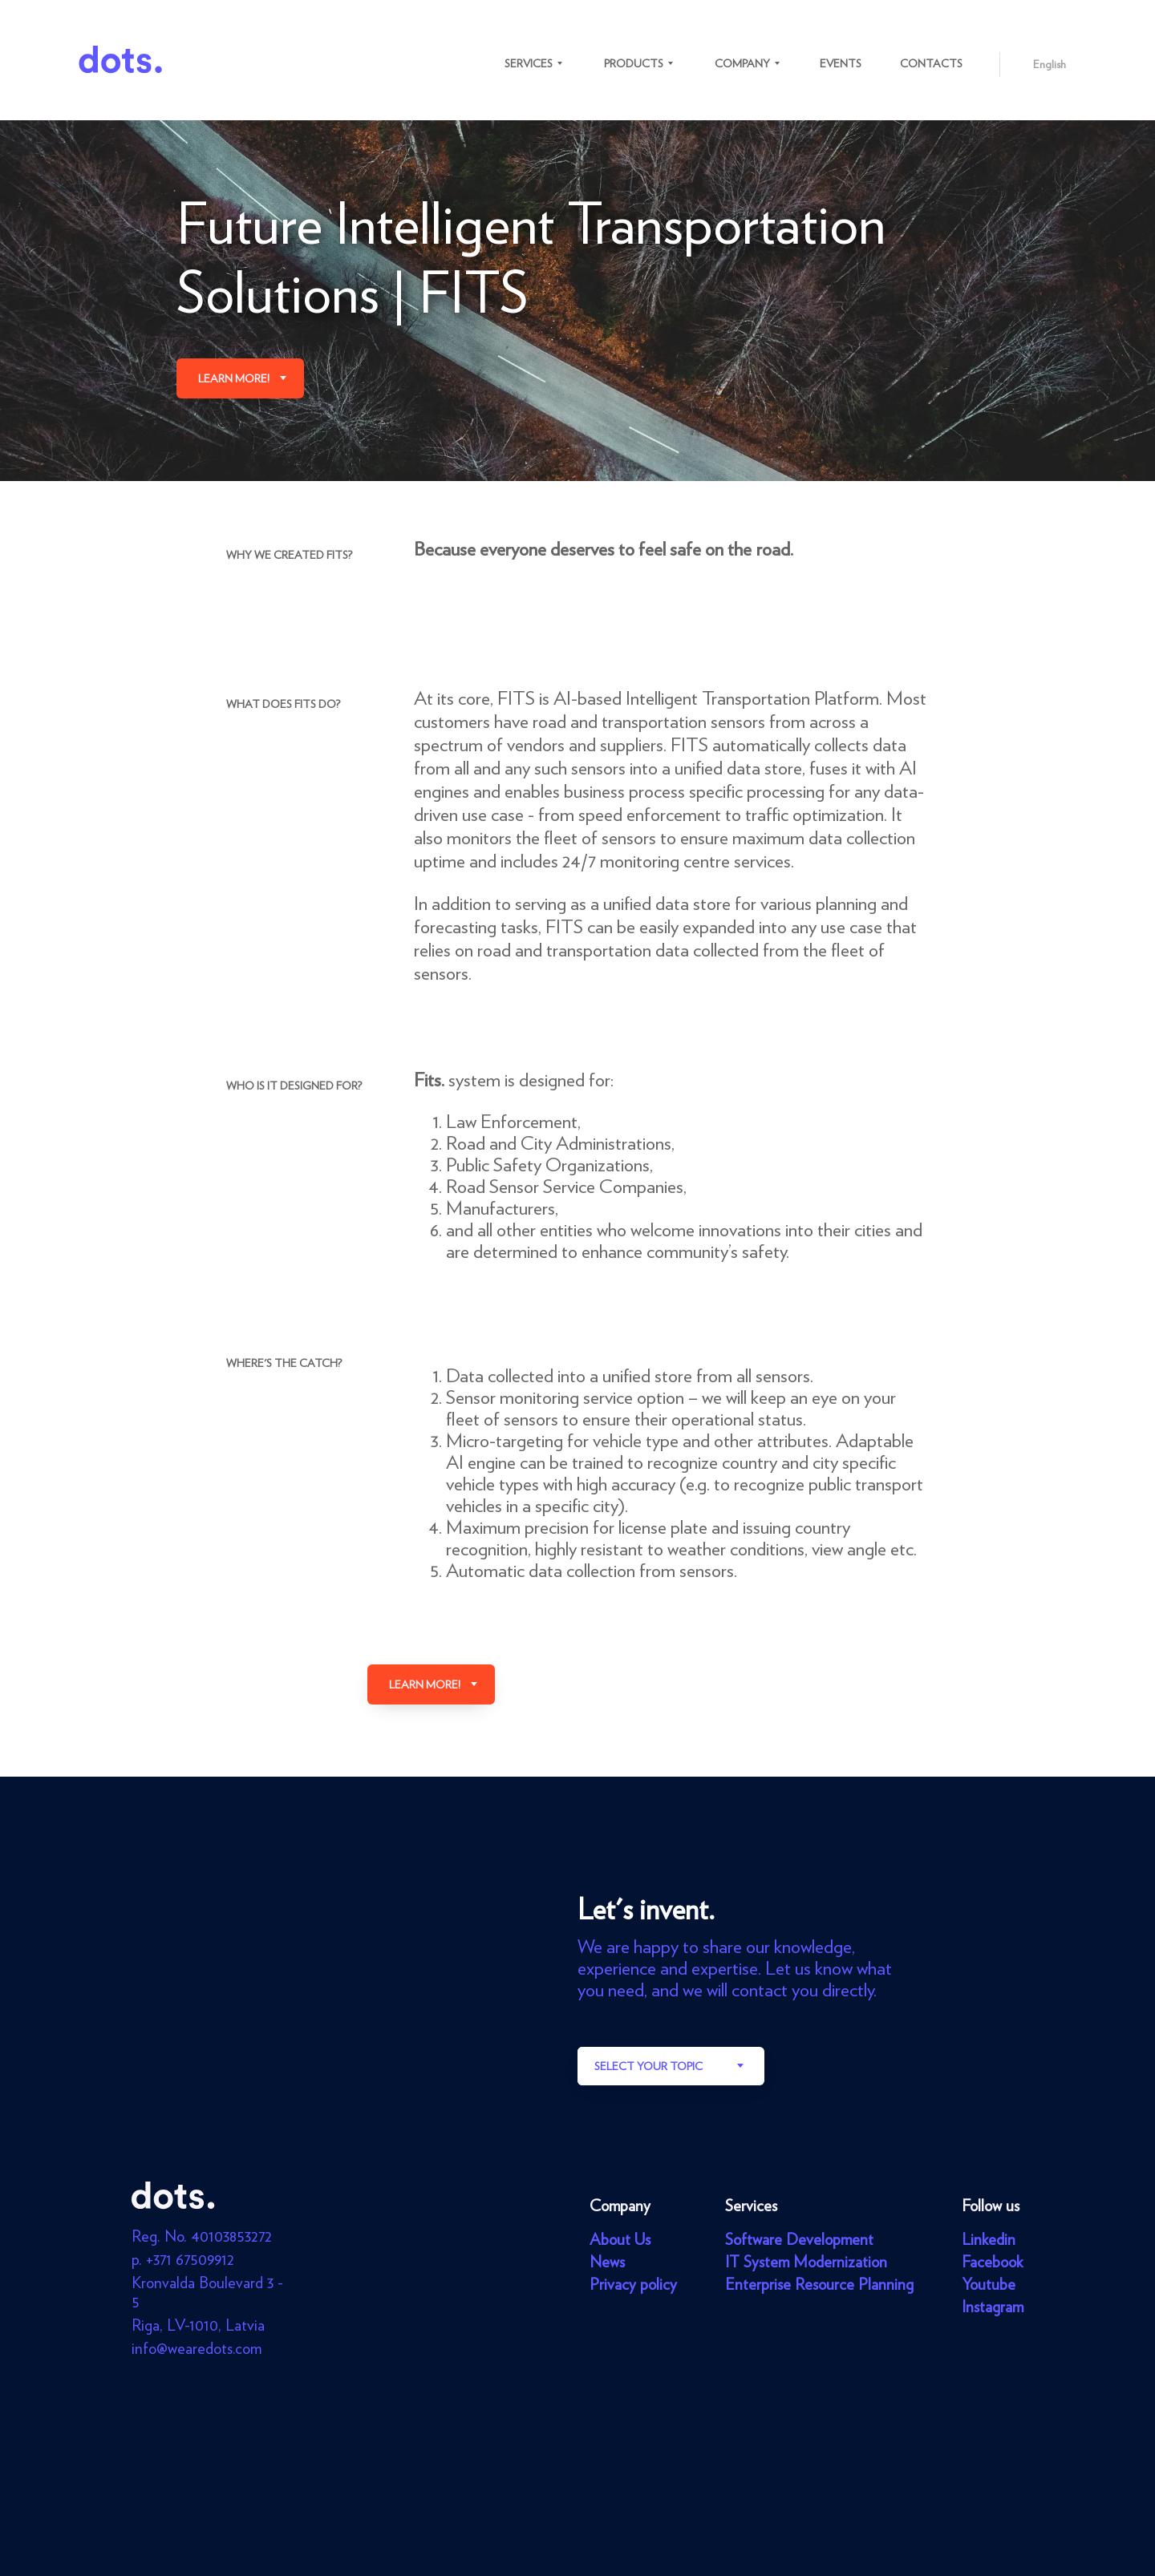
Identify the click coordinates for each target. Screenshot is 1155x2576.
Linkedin (988, 2239)
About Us (620, 2239)
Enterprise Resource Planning (819, 2284)
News (607, 2261)
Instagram (992, 2306)
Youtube (988, 2284)
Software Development (799, 2239)
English (1049, 64)
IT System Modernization (806, 2261)
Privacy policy (633, 2284)
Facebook (992, 2261)
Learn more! (234, 378)
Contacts (931, 63)
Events (840, 63)
